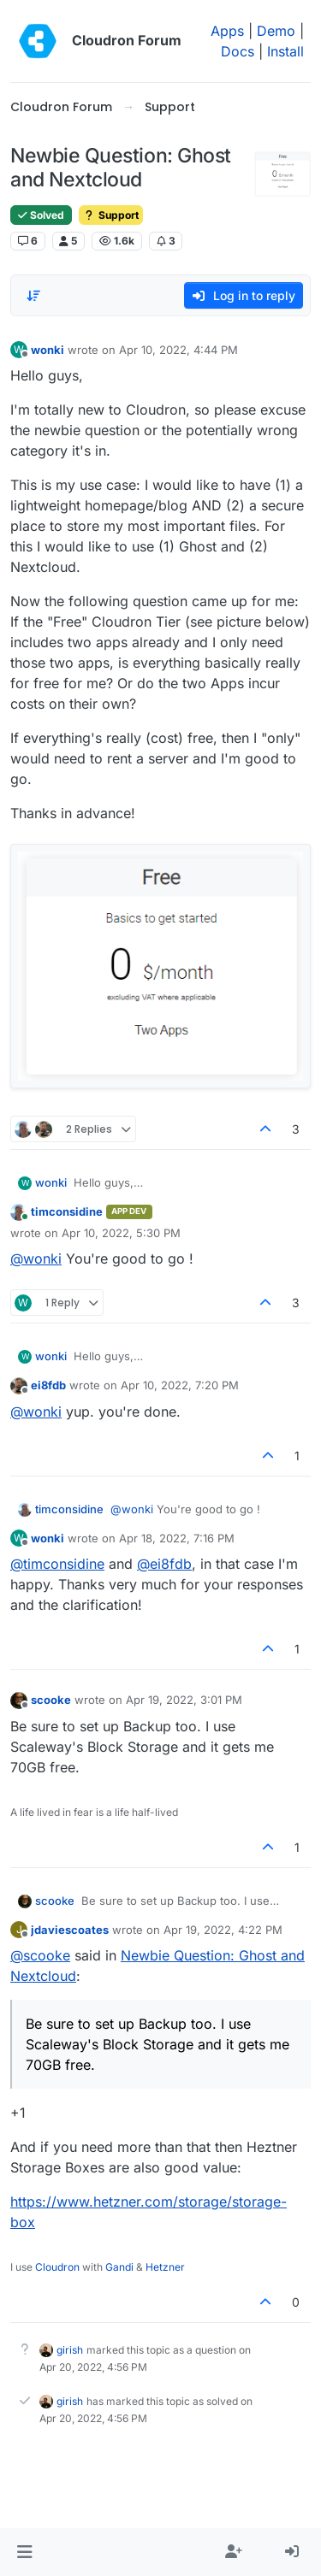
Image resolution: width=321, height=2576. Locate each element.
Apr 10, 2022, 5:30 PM (121, 1233)
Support (111, 215)
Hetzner (165, 2267)
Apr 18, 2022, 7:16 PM (177, 1538)
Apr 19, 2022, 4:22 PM (222, 1929)
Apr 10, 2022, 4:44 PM (178, 350)
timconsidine (67, 1211)
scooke (51, 1700)
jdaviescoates (70, 1929)
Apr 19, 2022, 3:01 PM (184, 1700)
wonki (47, 350)
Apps (227, 30)
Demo (276, 30)
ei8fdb (48, 1385)
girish (69, 2349)
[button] (24, 2552)
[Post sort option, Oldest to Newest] (33, 296)
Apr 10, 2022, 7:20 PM (180, 1385)
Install (285, 51)
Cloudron (57, 2267)
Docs (237, 51)
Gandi (119, 2267)
